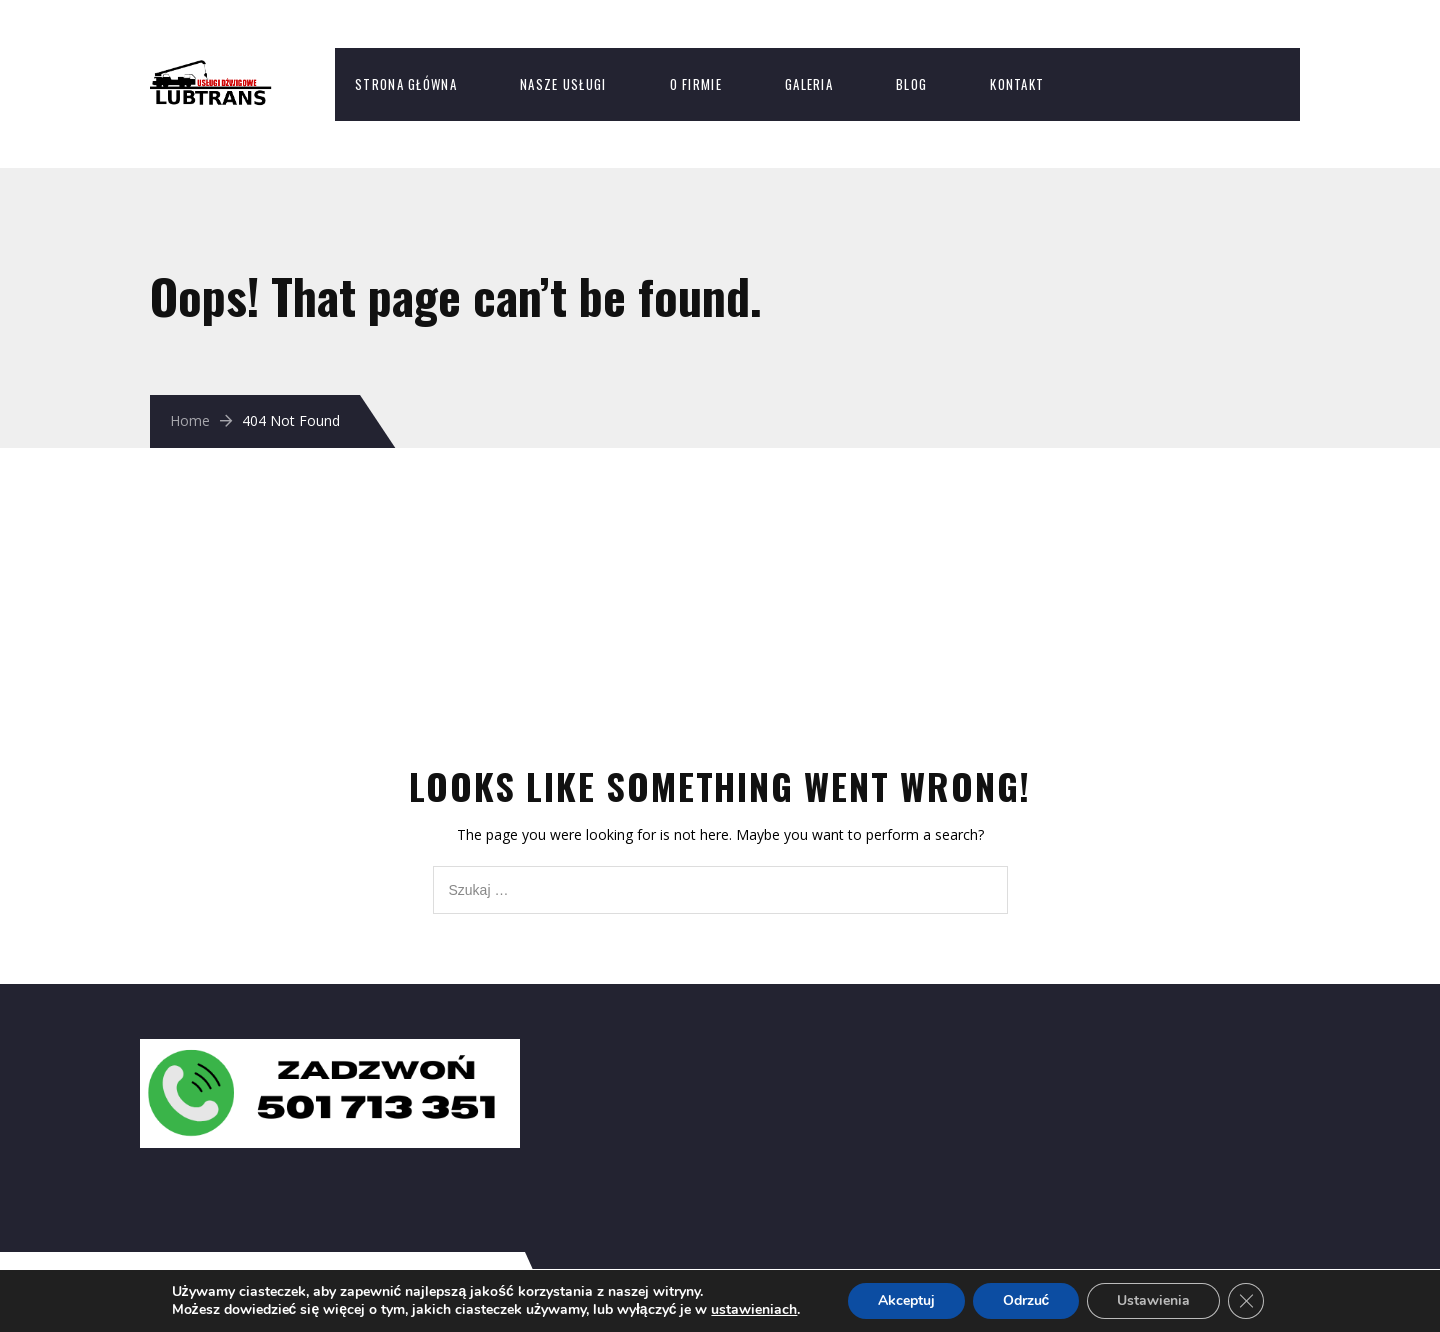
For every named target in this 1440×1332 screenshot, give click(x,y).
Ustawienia (1153, 1300)
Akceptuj (906, 1300)
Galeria (809, 84)
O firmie (696, 84)
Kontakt (1017, 84)
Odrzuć (1026, 1300)
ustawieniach (754, 1310)
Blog (911, 84)
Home (190, 420)
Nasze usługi (563, 84)
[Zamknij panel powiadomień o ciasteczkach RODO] (1246, 1301)
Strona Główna (406, 84)
